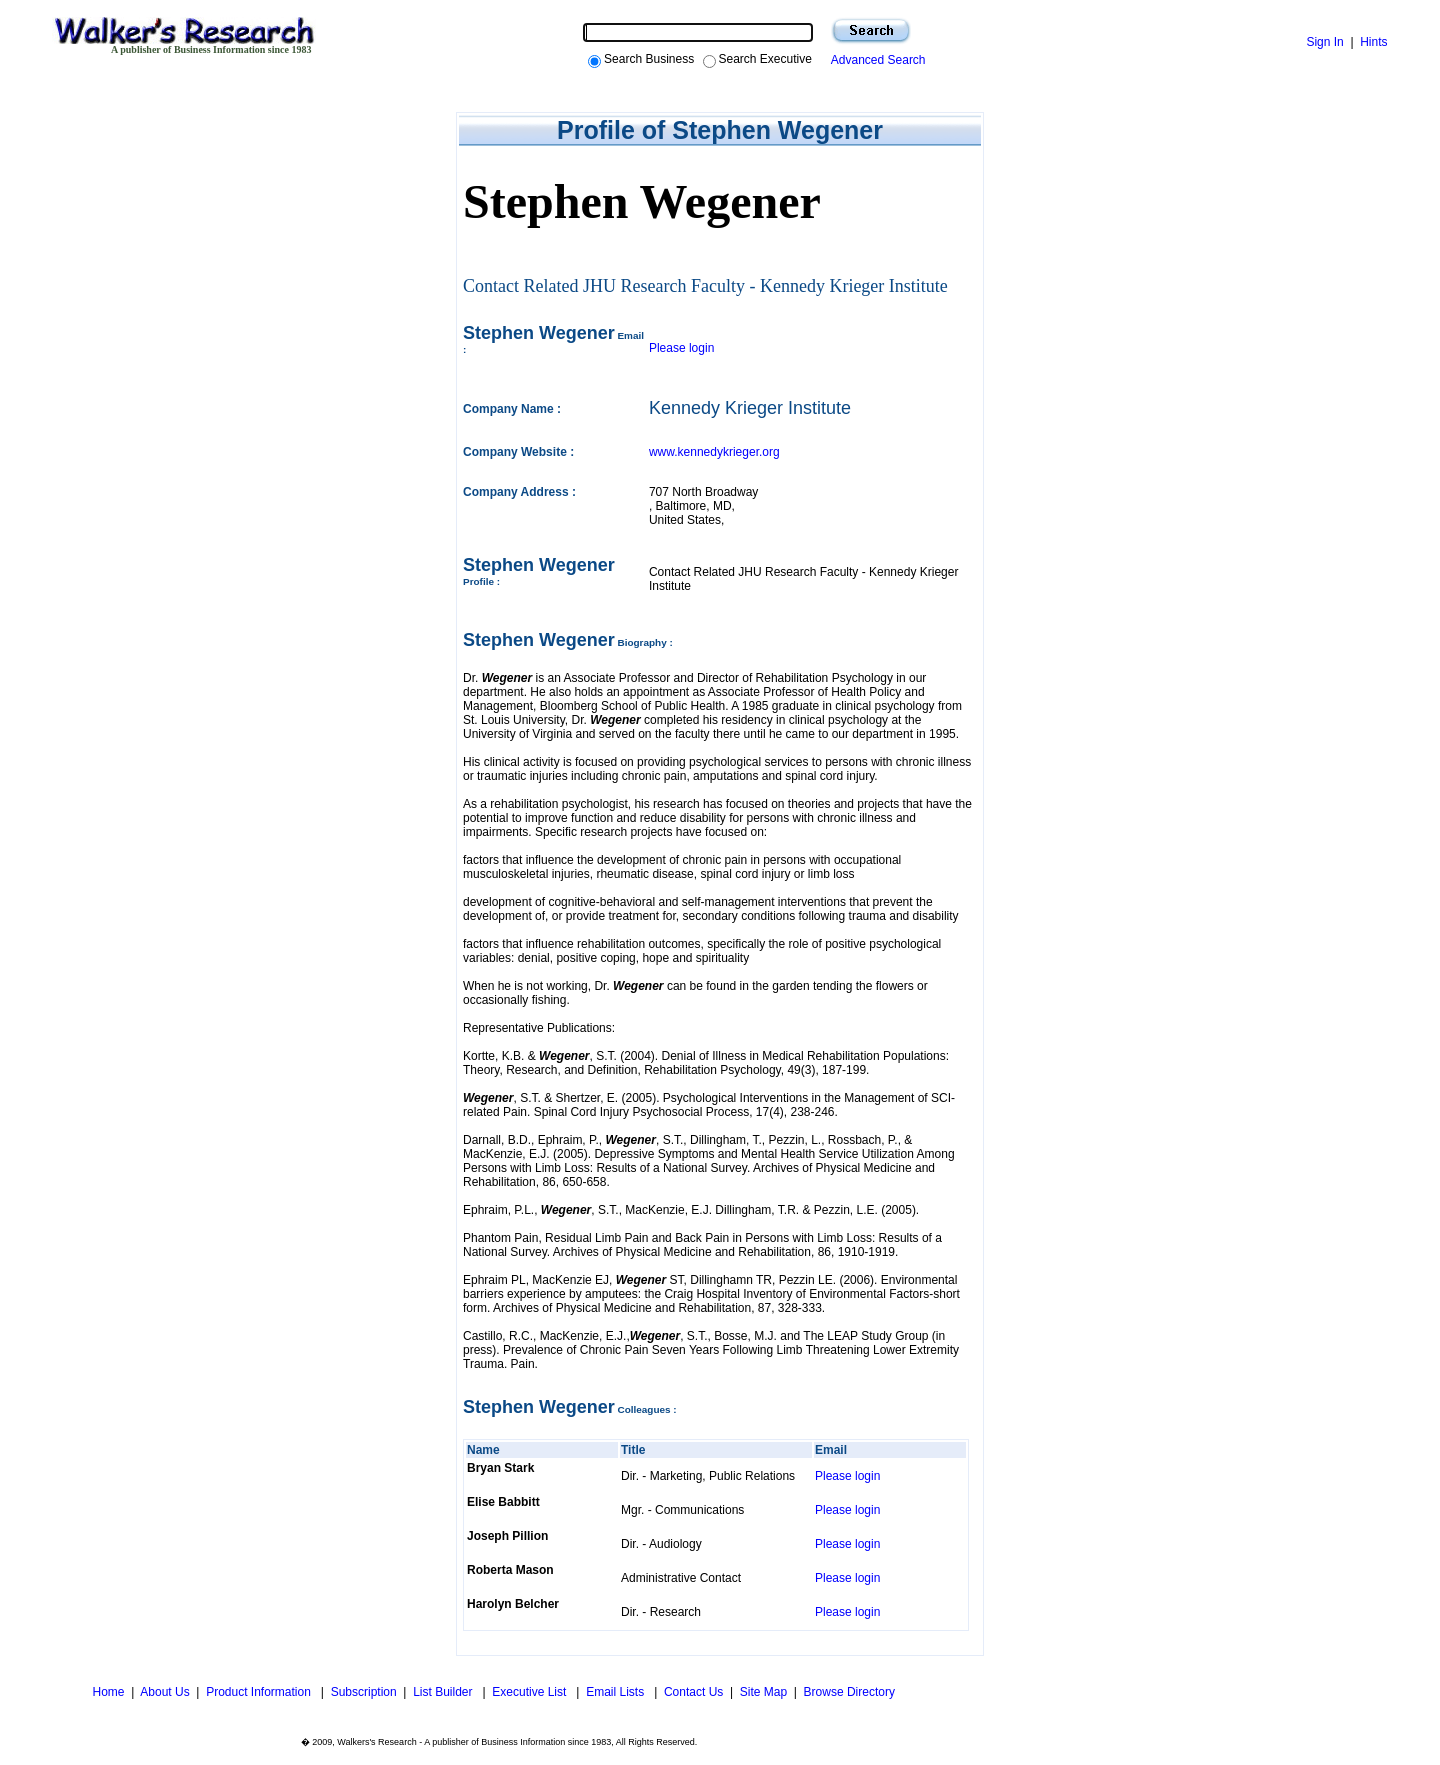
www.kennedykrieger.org (714, 452)
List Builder (444, 1692)
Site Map (763, 1692)
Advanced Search (875, 60)
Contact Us (693, 1692)
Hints (1373, 42)
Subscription (364, 1692)
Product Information (260, 1692)
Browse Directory (849, 1692)
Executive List (530, 1692)
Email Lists (616, 1692)
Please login (681, 348)
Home (106, 1692)
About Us (164, 1692)
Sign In (1324, 42)
